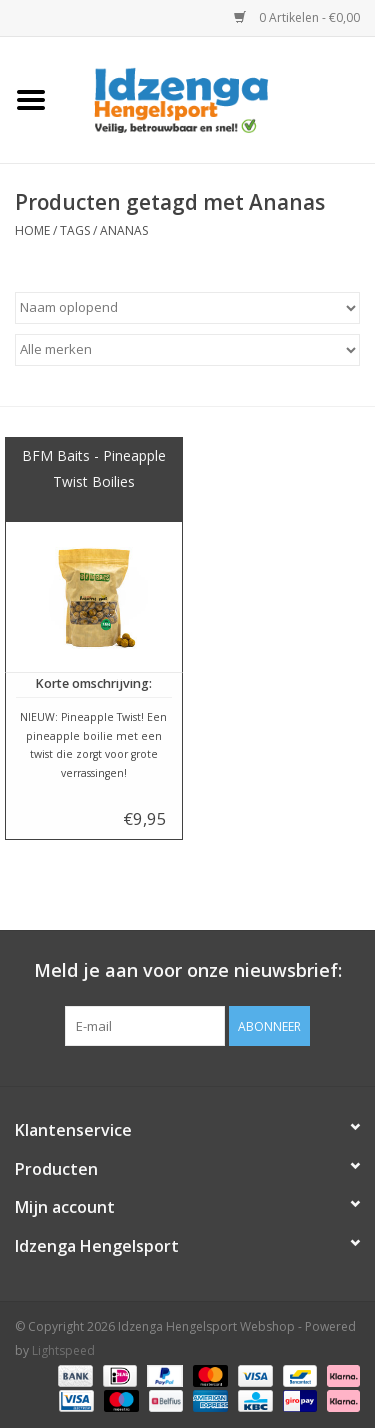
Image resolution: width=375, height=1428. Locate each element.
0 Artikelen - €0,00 (297, 17)
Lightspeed (63, 1350)
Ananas (124, 230)
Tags (75, 230)
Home (32, 230)
